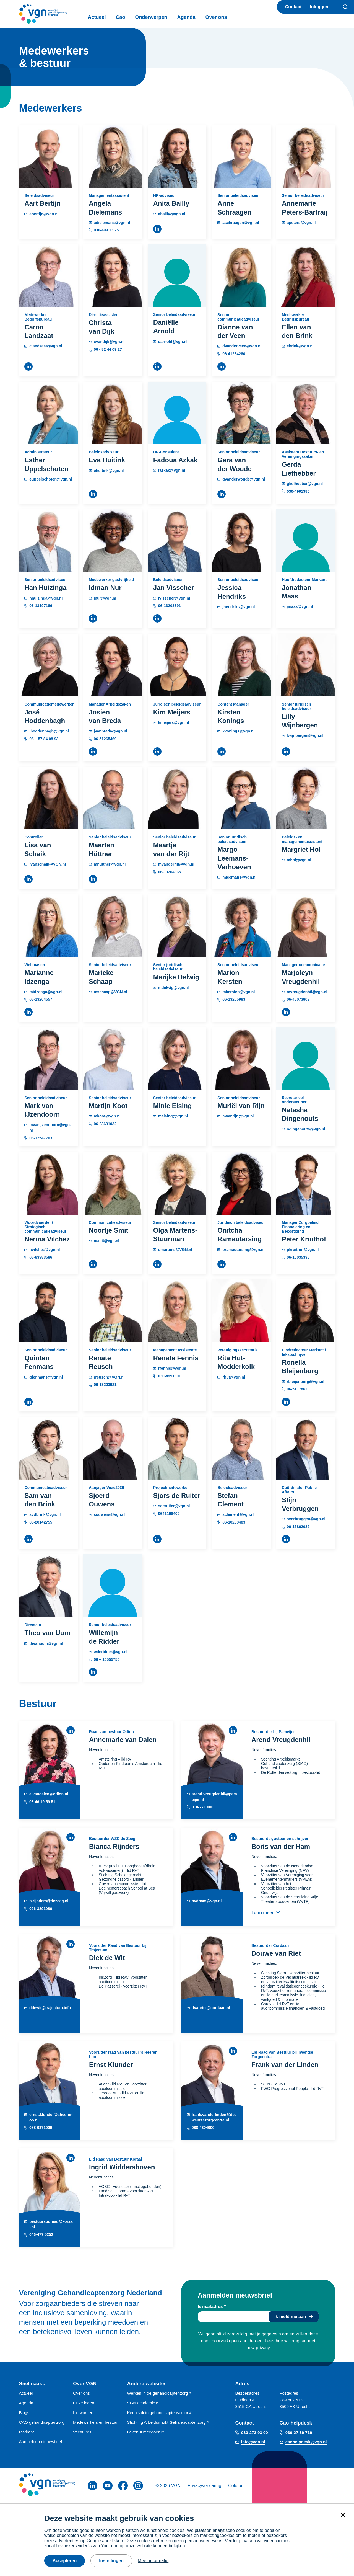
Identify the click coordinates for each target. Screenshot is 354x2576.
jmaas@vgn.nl (300, 606)
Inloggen (319, 6)
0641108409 (169, 1513)
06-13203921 (105, 1384)
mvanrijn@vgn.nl (238, 1116)
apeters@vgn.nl (301, 222)
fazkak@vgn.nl (171, 470)
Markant (26, 2432)
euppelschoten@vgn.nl (50, 479)
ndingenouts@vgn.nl (306, 1129)
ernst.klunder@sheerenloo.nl (51, 2117)
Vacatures (82, 2432)
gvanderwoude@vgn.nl (243, 479)
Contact (293, 6)
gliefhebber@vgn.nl (305, 483)
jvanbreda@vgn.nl (110, 731)
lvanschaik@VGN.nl (47, 864)
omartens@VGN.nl (175, 1249)
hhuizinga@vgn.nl (46, 598)
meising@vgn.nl (173, 1116)
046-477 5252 (41, 2234)
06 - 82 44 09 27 (108, 349)
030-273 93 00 (254, 2432)
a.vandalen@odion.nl (48, 1794)
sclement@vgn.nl (238, 1514)
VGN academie (143, 2403)
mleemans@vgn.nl (239, 877)
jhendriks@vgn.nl (238, 607)
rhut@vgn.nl (233, 1377)
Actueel (97, 17)
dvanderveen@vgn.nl (241, 346)
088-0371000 (40, 2127)
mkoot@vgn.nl (107, 1116)
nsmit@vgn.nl (106, 1240)
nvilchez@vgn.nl (44, 1249)
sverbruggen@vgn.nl (306, 1519)
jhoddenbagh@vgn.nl (49, 731)
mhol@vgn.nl (299, 860)
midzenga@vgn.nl (45, 992)
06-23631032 (105, 1124)
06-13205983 (233, 999)
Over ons (216, 17)
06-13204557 (40, 999)
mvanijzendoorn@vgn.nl (50, 1127)
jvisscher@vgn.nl (174, 598)
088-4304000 (203, 2127)
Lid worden (83, 2412)
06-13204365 (169, 872)
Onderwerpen (151, 17)
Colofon (235, 2485)
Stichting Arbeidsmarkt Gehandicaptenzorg (168, 2422)
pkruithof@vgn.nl (303, 1249)
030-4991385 (298, 491)
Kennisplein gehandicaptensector (159, 2412)
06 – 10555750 (106, 1659)
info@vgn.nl (253, 2442)
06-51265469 (105, 739)
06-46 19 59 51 (42, 1801)
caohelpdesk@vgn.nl (306, 2442)
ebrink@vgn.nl (300, 346)
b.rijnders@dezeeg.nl (48, 1901)
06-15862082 (298, 1526)
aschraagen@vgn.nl (240, 222)
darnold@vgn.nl (173, 341)
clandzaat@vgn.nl (45, 346)
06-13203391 (169, 605)
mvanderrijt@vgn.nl (176, 864)
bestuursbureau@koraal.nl (51, 2224)
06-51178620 (298, 1389)
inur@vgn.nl (105, 598)
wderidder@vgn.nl (110, 1652)
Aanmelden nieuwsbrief (40, 2441)
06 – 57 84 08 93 (43, 739)
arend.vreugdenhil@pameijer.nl (214, 1797)
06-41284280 (233, 354)
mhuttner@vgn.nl (110, 864)
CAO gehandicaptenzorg (41, 2422)
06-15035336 (298, 1257)
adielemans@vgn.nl (112, 222)
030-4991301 (169, 1376)
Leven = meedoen (146, 2432)
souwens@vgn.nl (110, 1514)
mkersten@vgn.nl (238, 992)
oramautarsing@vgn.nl (243, 1249)
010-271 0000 (203, 1807)
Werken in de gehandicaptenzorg (159, 2393)
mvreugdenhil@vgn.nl (307, 992)
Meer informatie (153, 2560)
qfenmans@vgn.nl (46, 1377)
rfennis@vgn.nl (172, 1368)
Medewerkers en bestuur (96, 2422)
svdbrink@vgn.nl (45, 1514)
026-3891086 (40, 1908)
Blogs (24, 2412)
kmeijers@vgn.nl (173, 722)
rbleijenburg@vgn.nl (305, 1381)
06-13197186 (40, 605)
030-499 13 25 (106, 230)
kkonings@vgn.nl (238, 731)
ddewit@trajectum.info (50, 2007)
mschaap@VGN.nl (110, 992)
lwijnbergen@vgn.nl (305, 735)
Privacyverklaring (204, 2485)
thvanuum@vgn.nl (46, 1643)
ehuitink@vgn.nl (109, 470)
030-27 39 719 (298, 2432)
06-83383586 (40, 1257)
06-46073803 (298, 999)
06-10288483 (233, 1522)
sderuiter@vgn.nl (174, 1506)
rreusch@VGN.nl (109, 1377)
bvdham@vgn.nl (207, 1901)
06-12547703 (40, 1138)
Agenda (186, 17)
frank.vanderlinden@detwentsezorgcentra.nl (214, 2117)
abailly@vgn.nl (171, 214)
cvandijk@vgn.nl (109, 341)
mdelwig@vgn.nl (173, 987)
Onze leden (83, 2403)
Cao (120, 17)
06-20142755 (40, 1522)
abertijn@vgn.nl (43, 214)
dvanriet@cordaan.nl (211, 2007)
